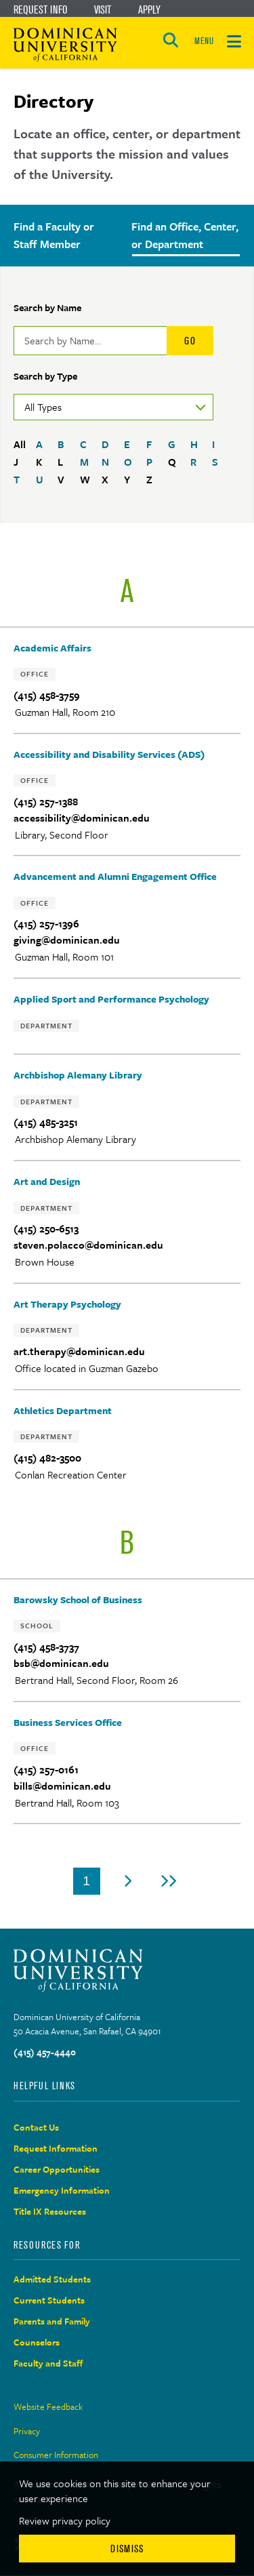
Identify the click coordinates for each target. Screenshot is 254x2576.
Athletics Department (63, 1410)
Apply (149, 9)
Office (34, 674)
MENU (203, 41)
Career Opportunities (57, 2169)
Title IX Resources (50, 2211)
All (20, 444)
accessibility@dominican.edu (82, 817)
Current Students (49, 2300)
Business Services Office (68, 1722)
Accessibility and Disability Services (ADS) (109, 754)
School (37, 1625)
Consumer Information (56, 2454)
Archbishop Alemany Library (78, 1075)
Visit (102, 9)
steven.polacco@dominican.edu (88, 1245)
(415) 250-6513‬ (46, 1228)
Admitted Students (52, 2279)
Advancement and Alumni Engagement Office (115, 876)
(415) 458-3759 (47, 695)
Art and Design (47, 1181)
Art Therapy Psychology (67, 1304)
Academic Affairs (52, 648)
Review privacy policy (64, 2520)
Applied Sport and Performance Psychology (111, 999)
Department (46, 1025)
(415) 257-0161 (46, 1769)
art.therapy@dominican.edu (79, 1351)
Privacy (27, 2431)
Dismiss (127, 2548)
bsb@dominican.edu (61, 1663)
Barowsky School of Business (78, 1599)
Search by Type (45, 376)
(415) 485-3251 (46, 1122)
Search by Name (47, 307)
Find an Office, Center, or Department (184, 235)
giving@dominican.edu (67, 939)
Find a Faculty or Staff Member (54, 235)
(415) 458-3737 (46, 1647)
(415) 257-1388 (46, 801)
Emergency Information (62, 2190)
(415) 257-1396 (46, 923)
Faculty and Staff (48, 2363)
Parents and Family (52, 2321)
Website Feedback (48, 2406)
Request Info (40, 9)
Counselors (37, 2342)
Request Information (56, 2148)
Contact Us (36, 2127)
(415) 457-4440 (45, 2052)
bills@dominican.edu (62, 1785)
